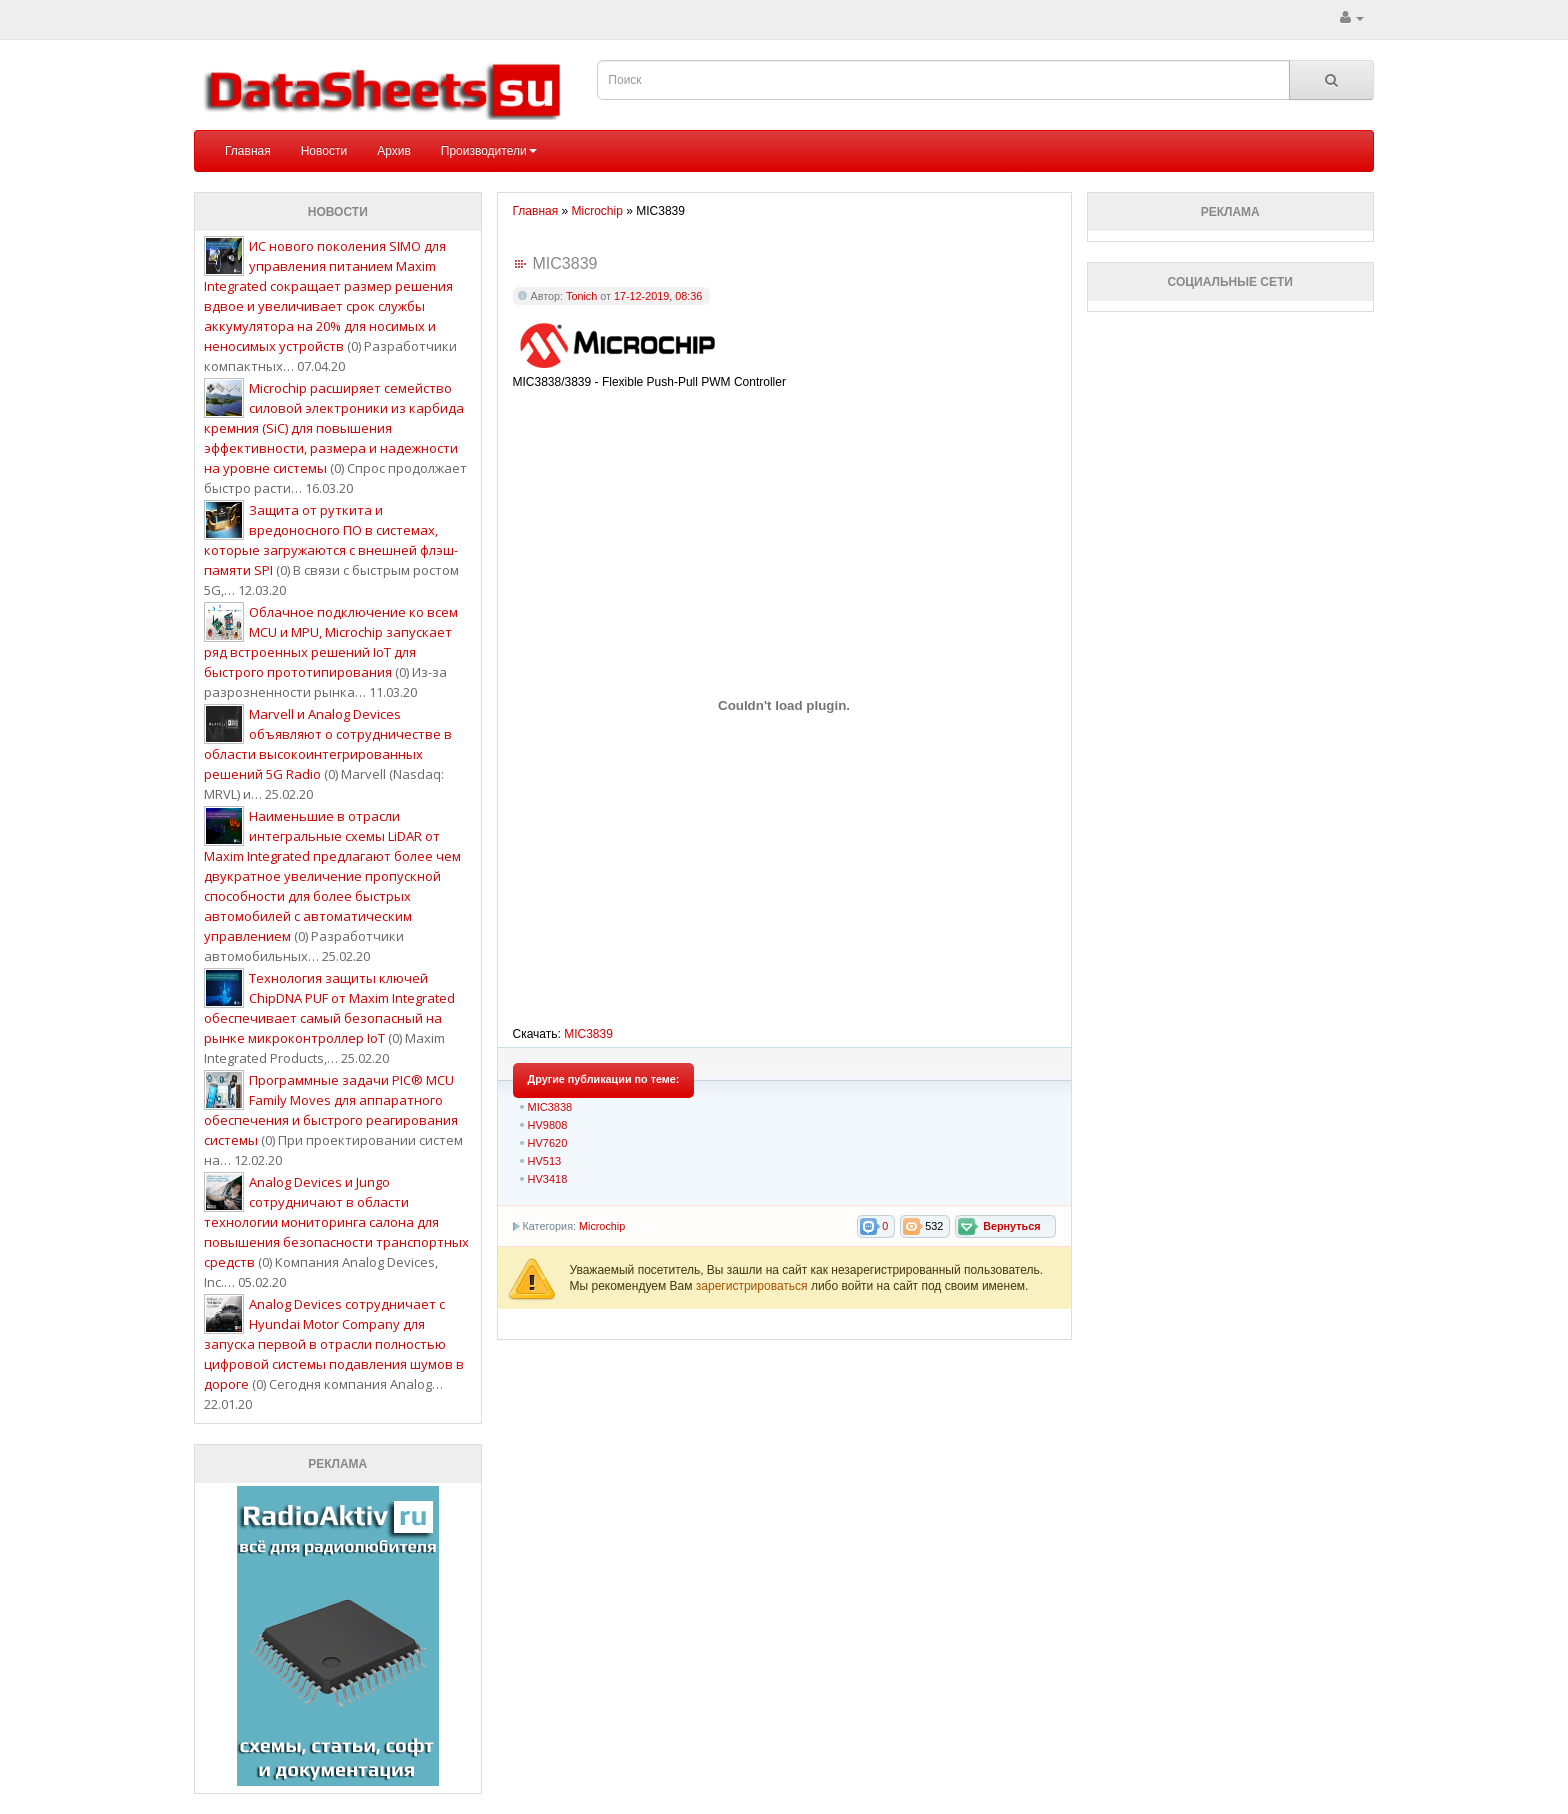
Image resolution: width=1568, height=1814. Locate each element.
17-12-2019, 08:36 (658, 296)
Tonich (581, 296)
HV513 (545, 1161)
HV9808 (548, 1125)
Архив (394, 151)
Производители (489, 151)
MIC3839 (588, 1034)
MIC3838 (550, 1107)
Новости (324, 151)
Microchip (602, 1226)
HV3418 (548, 1179)
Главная (248, 151)
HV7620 (548, 1143)
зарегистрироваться (753, 1286)
